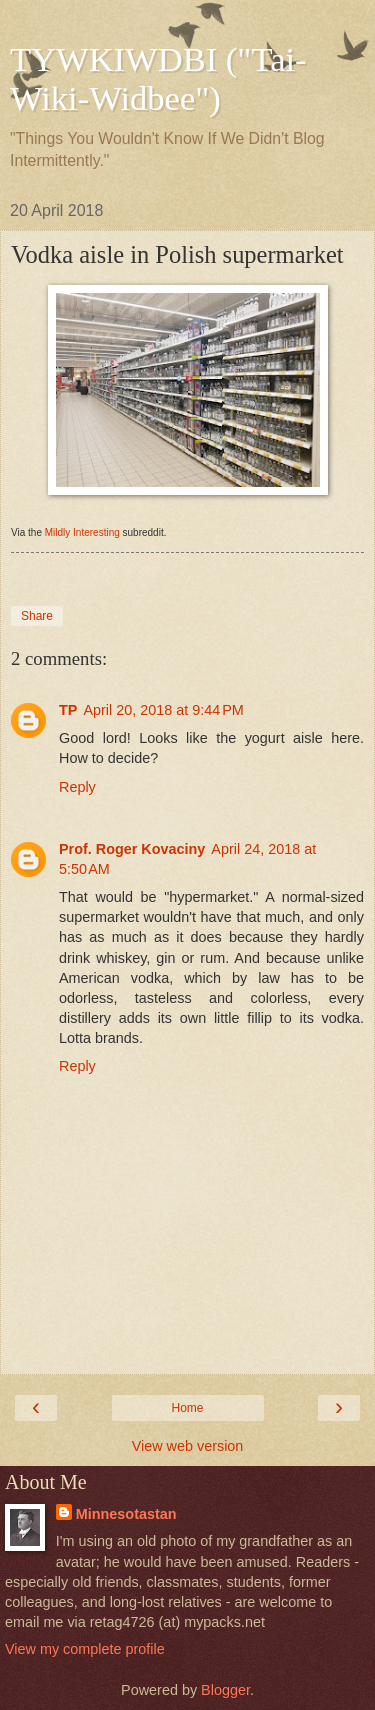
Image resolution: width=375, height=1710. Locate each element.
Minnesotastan (126, 1514)
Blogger (225, 1690)
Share (37, 616)
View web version (188, 1446)
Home (187, 1408)
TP (68, 710)
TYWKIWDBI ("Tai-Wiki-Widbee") (158, 78)
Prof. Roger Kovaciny (132, 849)
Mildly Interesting (82, 532)
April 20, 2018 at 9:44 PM (163, 710)
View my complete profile (85, 1649)
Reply (77, 787)
